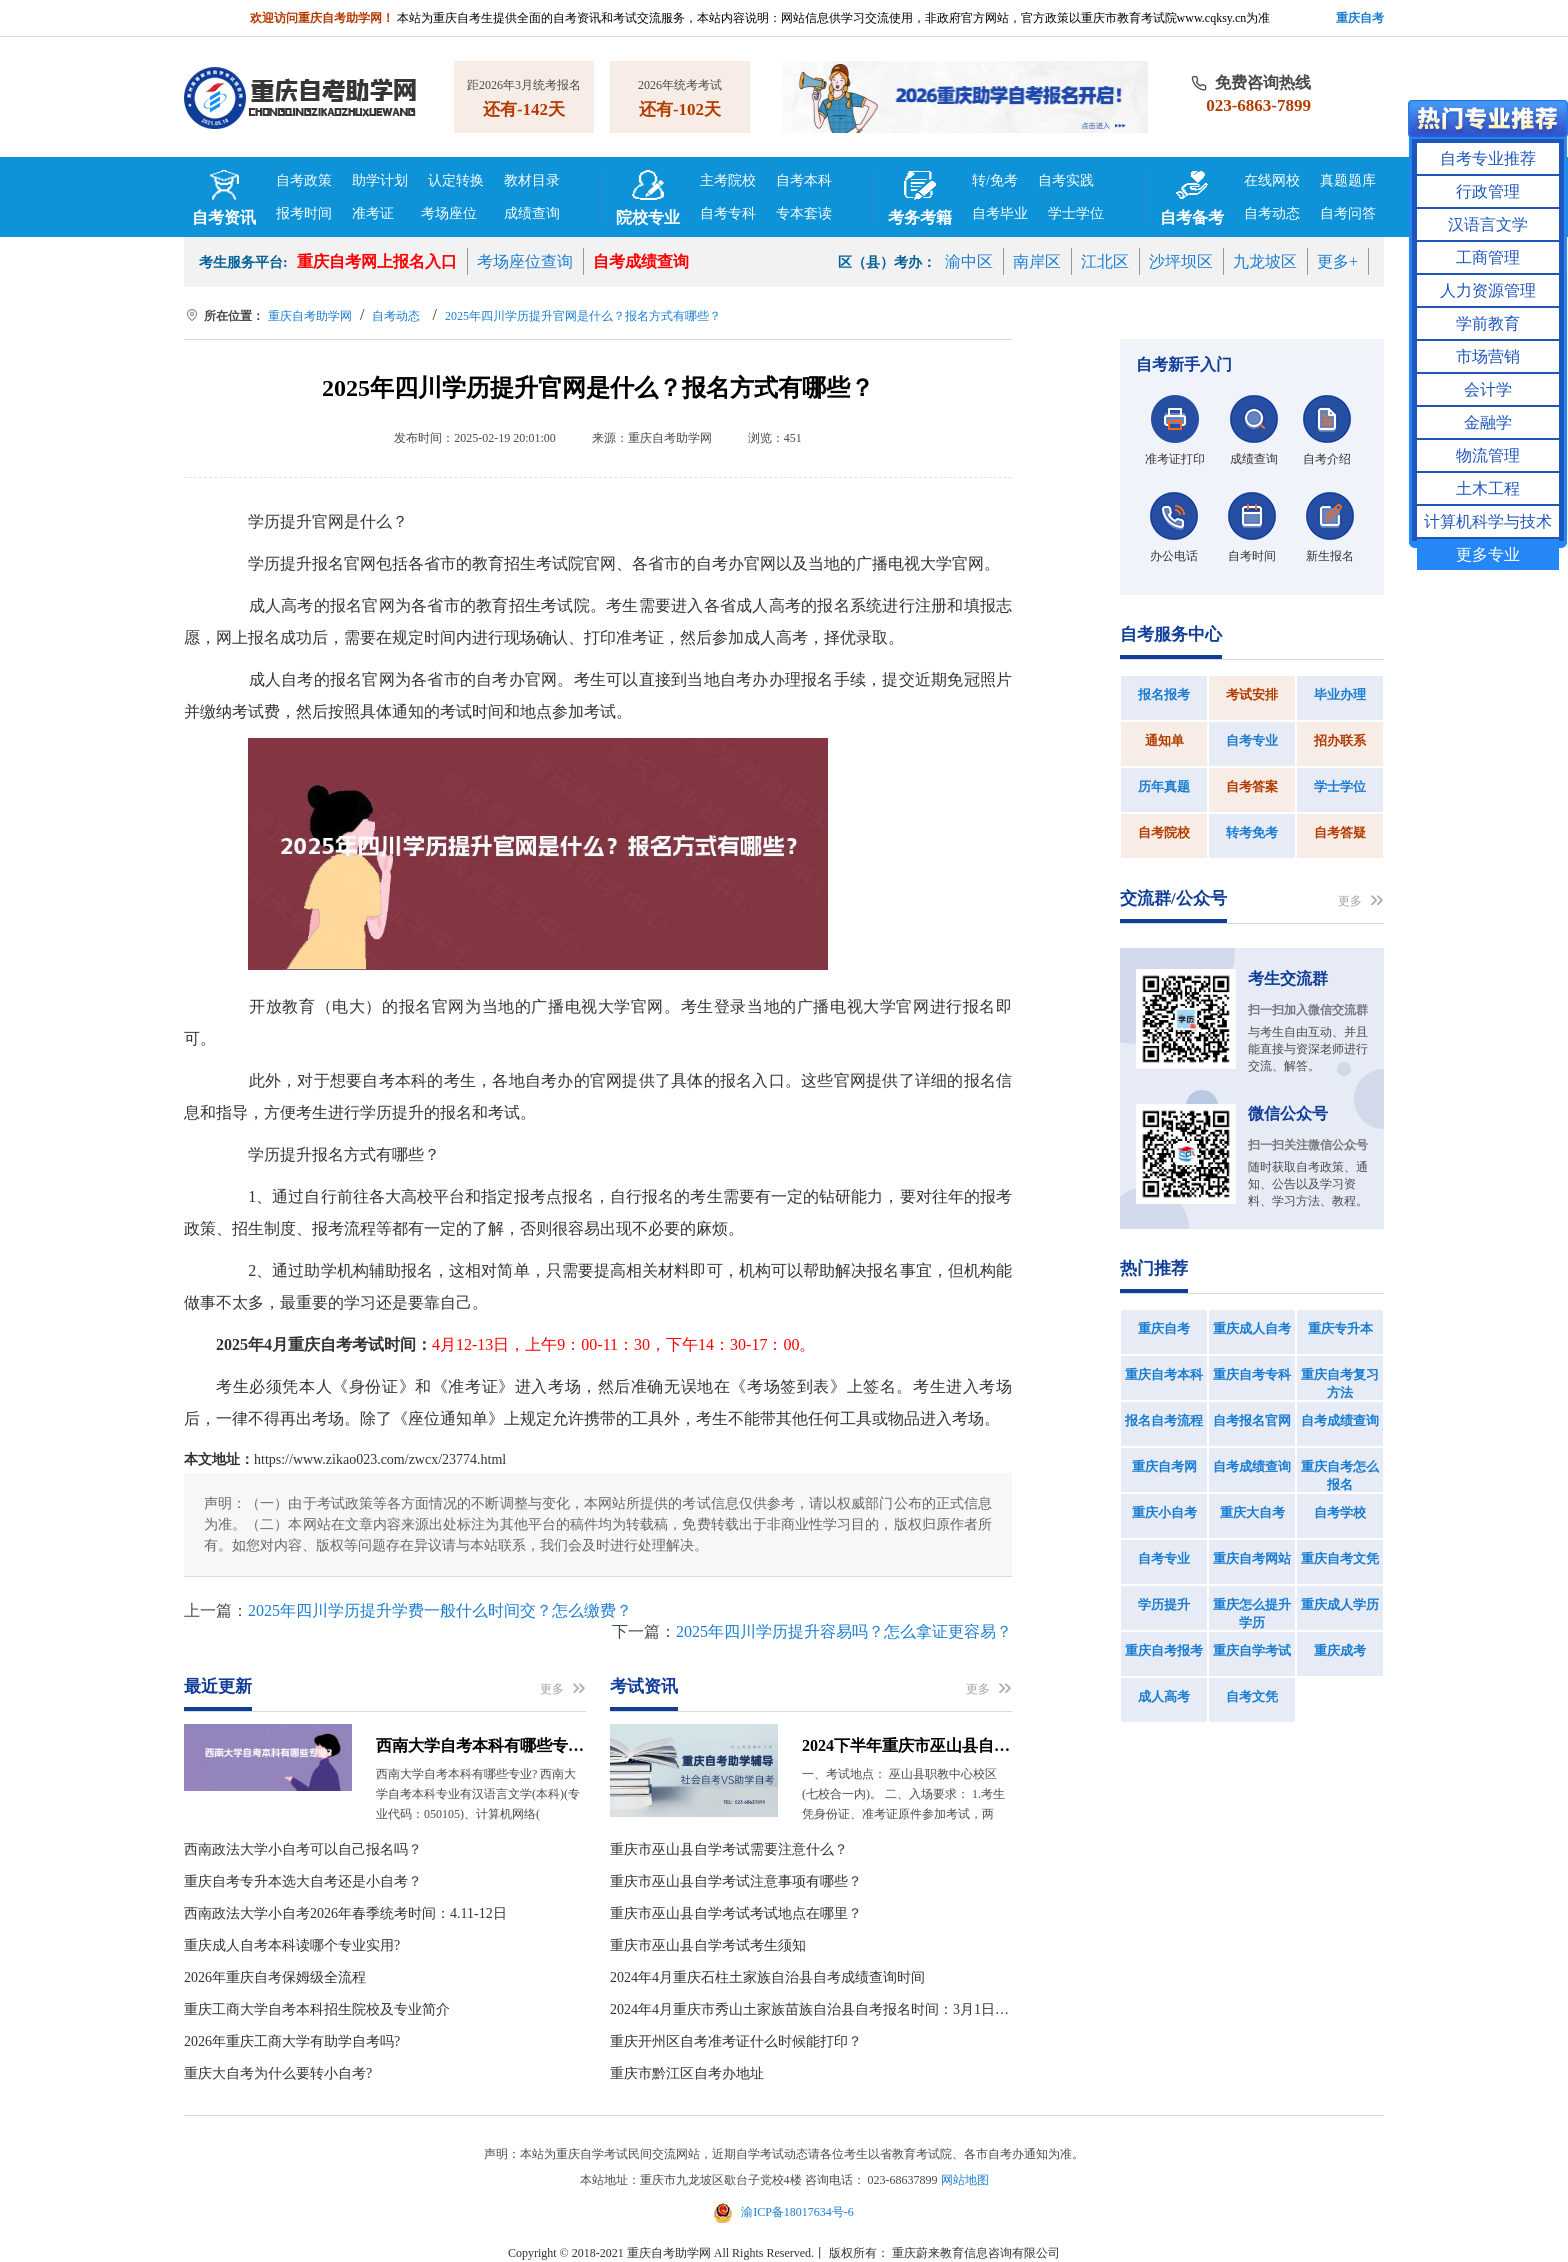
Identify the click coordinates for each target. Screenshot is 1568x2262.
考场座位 (449, 213)
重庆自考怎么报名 (1340, 1475)
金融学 (1488, 422)
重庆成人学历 (1340, 1604)
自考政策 (304, 180)
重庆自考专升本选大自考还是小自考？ (303, 1881)
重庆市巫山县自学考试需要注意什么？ (729, 1849)
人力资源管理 (1488, 290)
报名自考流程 (1164, 1420)
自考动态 (1272, 213)
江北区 (1105, 261)
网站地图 (965, 2180)
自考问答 (1348, 213)
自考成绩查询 (641, 261)
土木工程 (1488, 488)
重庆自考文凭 (1340, 1558)
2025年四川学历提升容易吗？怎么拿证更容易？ (844, 1631)
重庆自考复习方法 (1340, 1383)
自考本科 (804, 180)
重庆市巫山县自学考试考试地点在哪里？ (736, 1913)
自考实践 (1066, 180)
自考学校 (1340, 1512)
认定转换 (456, 180)
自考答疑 (1340, 832)
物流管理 (1488, 455)
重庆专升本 (1340, 1328)
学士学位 (1076, 213)
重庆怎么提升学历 (1252, 1613)
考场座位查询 (525, 261)
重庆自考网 (1164, 1466)
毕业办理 (1340, 694)
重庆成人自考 (1252, 1328)
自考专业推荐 (1488, 158)
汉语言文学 (1488, 224)
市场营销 (1488, 356)
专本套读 (804, 213)
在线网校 (1272, 180)
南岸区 (1037, 261)
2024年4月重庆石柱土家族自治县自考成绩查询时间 (767, 1977)
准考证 (373, 213)
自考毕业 (1000, 213)
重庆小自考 (1164, 1512)
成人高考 (1164, 1696)
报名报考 (1164, 694)
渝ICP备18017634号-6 (784, 2212)
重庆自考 (1164, 1328)
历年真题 (1164, 786)
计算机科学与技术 (1488, 521)
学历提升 (1164, 1604)
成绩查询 (532, 213)
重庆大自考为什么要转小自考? (278, 2073)
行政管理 (1488, 191)
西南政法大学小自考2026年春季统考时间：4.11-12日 (345, 1913)
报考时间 (304, 213)
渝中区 (969, 261)
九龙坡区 (1265, 261)
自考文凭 (1252, 1696)
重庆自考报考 (1164, 1650)
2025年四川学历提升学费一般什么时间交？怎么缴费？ (440, 1610)
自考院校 (1164, 832)
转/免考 (995, 180)
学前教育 (1488, 323)
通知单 (1164, 740)
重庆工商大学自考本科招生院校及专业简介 (317, 2009)
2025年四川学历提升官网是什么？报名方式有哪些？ (583, 316)
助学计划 (380, 180)
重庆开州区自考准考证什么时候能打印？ (736, 2041)
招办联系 (1340, 740)
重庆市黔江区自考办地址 (687, 2073)
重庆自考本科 (1164, 1374)
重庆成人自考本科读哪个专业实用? (292, 1945)
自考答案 (1252, 786)
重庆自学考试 (1252, 1650)
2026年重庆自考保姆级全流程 (275, 1977)
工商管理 (1488, 257)
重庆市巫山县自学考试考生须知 (708, 1945)
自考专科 (728, 213)
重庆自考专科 (1252, 1374)
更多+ (1337, 261)
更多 (563, 1689)
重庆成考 (1340, 1650)
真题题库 (1348, 180)
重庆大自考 (1252, 1512)
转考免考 (1252, 832)
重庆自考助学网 (310, 316)
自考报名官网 (1252, 1420)
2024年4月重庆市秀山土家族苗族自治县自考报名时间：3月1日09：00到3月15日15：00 (811, 2009)
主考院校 (728, 180)
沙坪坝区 (1181, 261)
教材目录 (532, 180)
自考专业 (1252, 740)
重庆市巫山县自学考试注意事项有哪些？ (736, 1881)
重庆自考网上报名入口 (377, 261)
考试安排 (1252, 694)
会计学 (1488, 389)
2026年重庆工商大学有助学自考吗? (292, 2041)
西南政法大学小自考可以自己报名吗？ (303, 1849)
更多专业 (1488, 554)
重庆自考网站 (1252, 1558)
